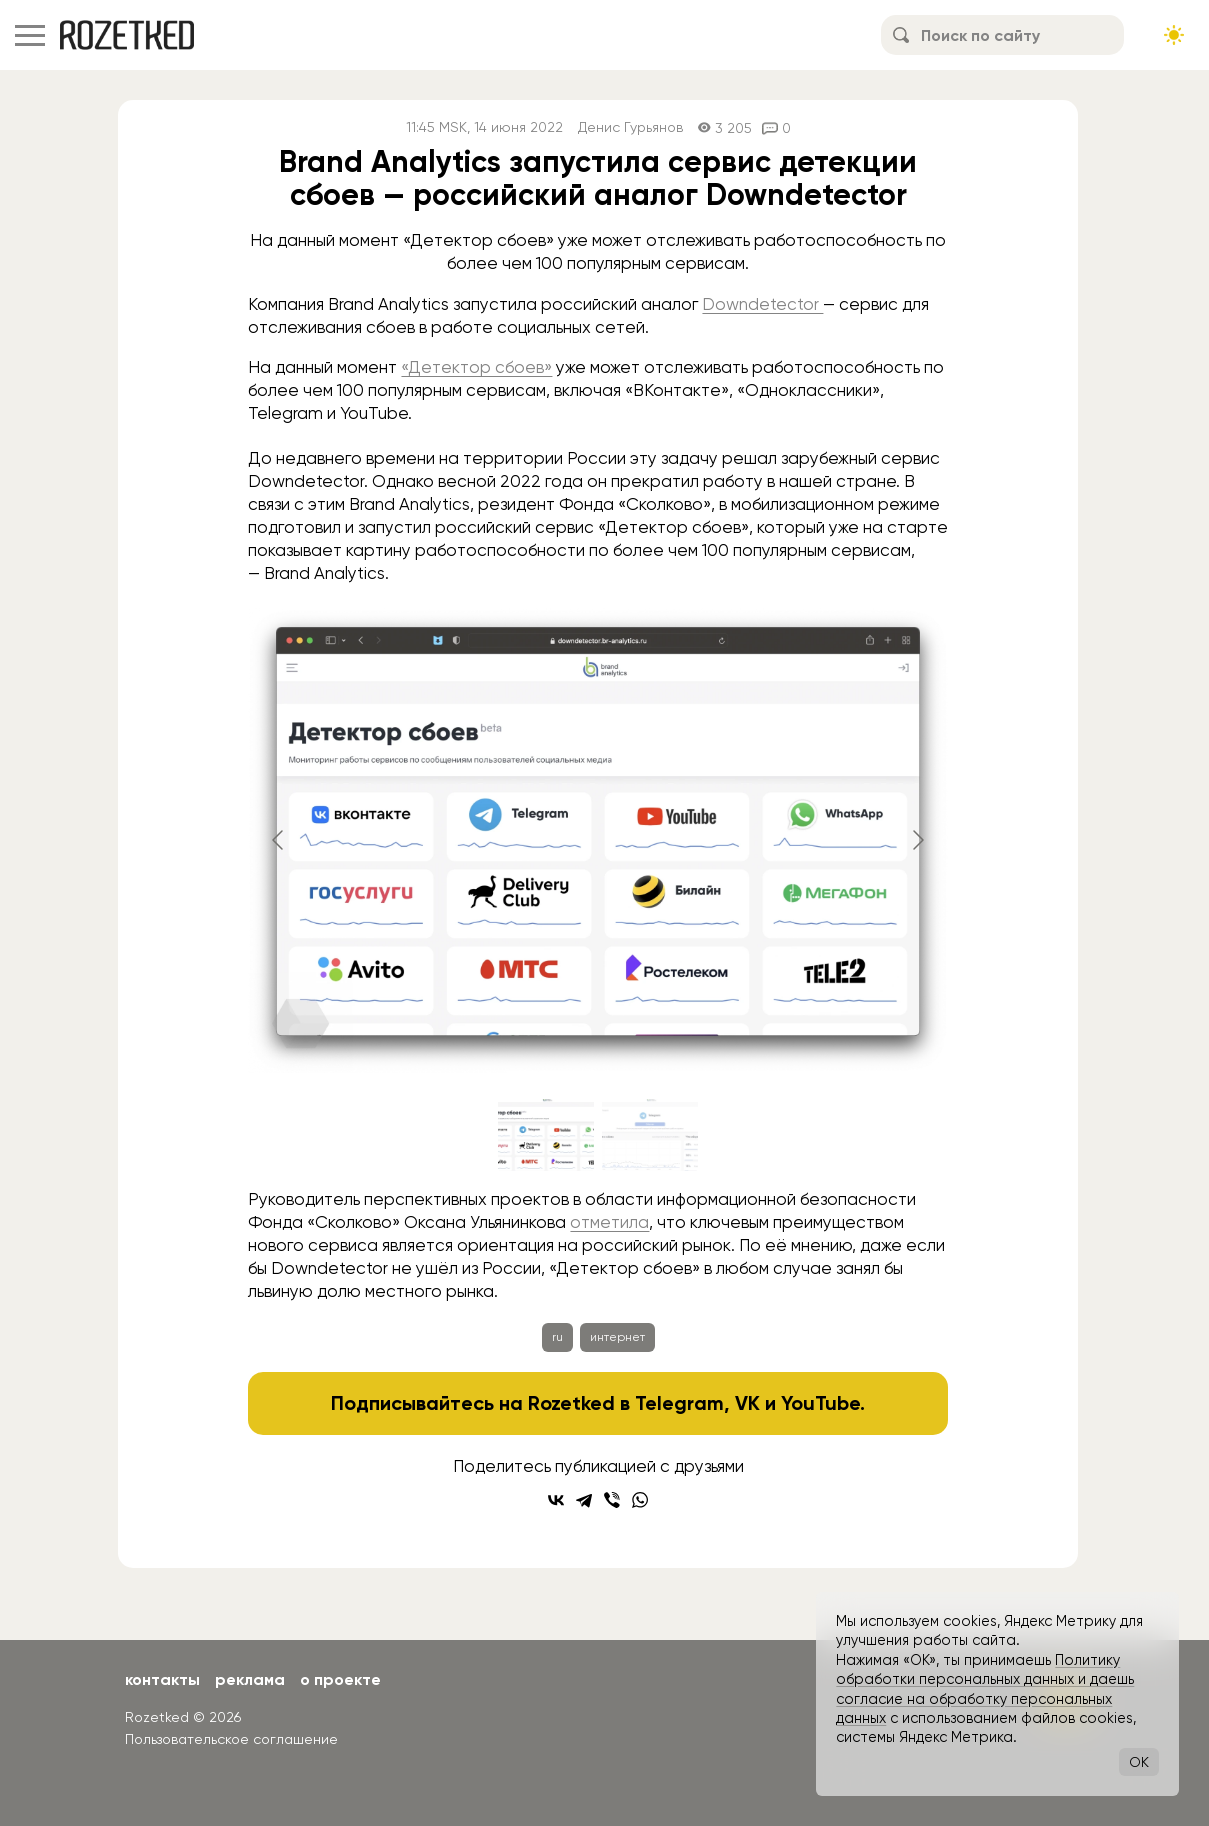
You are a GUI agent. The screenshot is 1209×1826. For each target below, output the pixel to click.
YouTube (820, 1403)
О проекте (340, 1679)
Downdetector (762, 304)
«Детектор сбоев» (476, 367)
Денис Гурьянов (630, 127)
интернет (617, 1337)
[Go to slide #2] (650, 1135)
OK (1139, 1762)
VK (747, 1403)
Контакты (162, 1679)
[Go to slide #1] (546, 1135)
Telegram (679, 1403)
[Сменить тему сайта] (1174, 35)
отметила (609, 1222)
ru (557, 1337)
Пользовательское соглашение (231, 1739)
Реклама (250, 1679)
